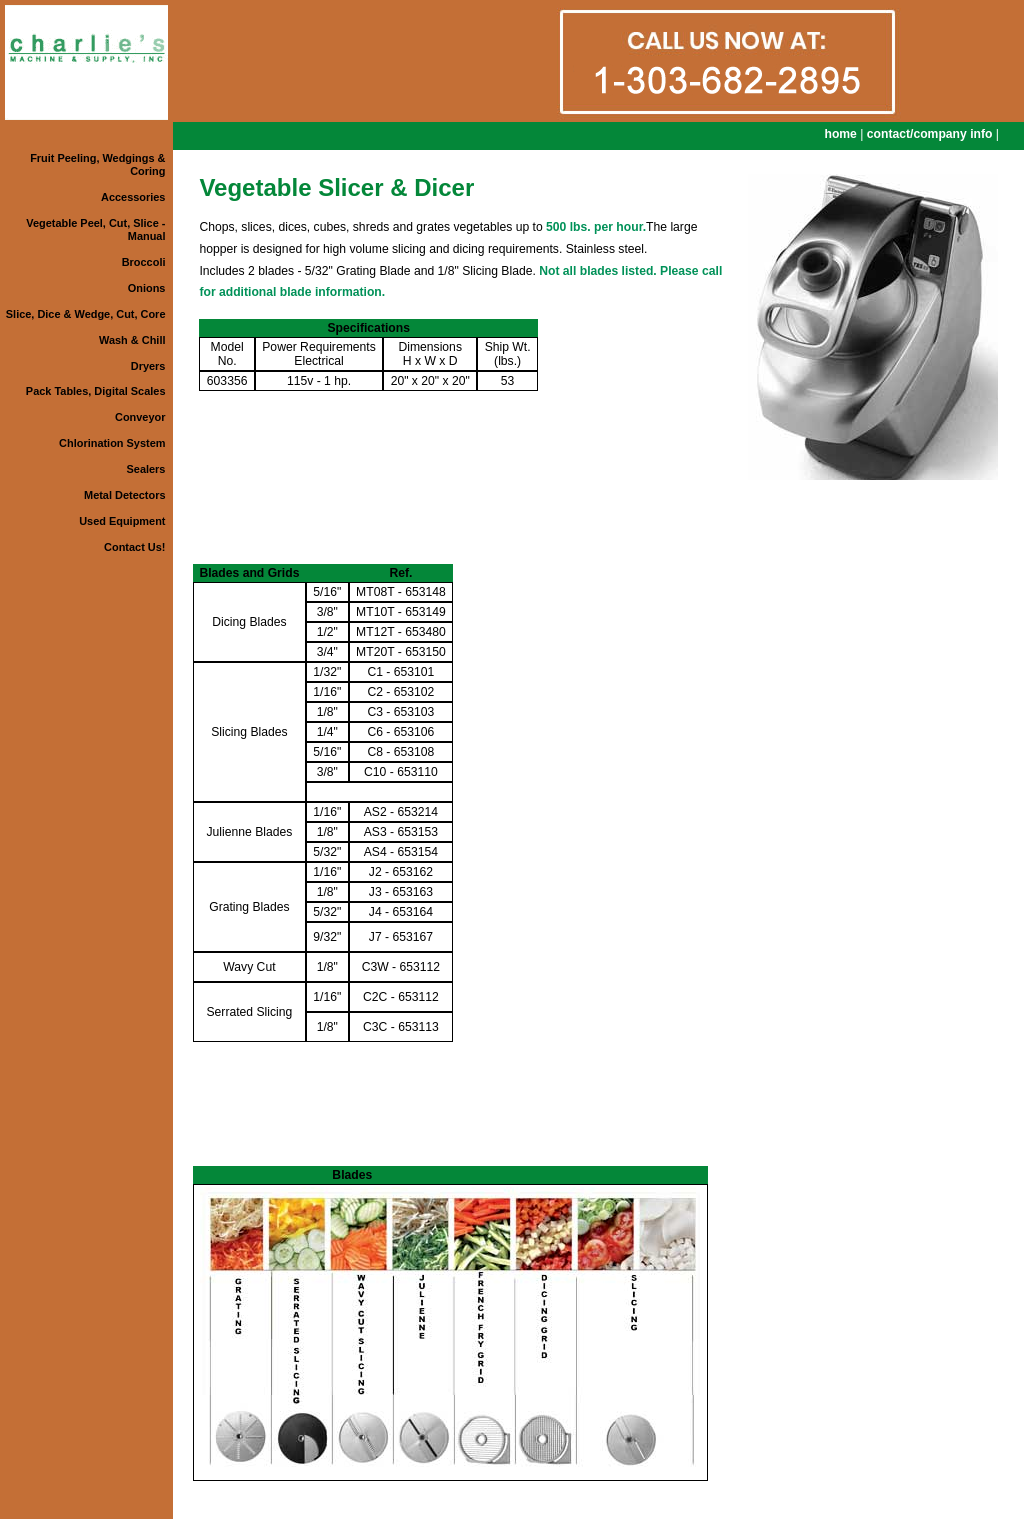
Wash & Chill (132, 340)
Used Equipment (122, 521)
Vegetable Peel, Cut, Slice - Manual (95, 229)
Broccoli (144, 262)
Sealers (146, 469)
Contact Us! (134, 547)
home (840, 134)
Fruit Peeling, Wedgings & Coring (97, 164)
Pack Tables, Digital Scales (96, 391)
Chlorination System (112, 443)
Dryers (148, 366)
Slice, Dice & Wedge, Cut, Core (86, 314)
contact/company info (930, 134)
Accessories (133, 197)
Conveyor (140, 417)
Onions (147, 288)
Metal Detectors (124, 495)
